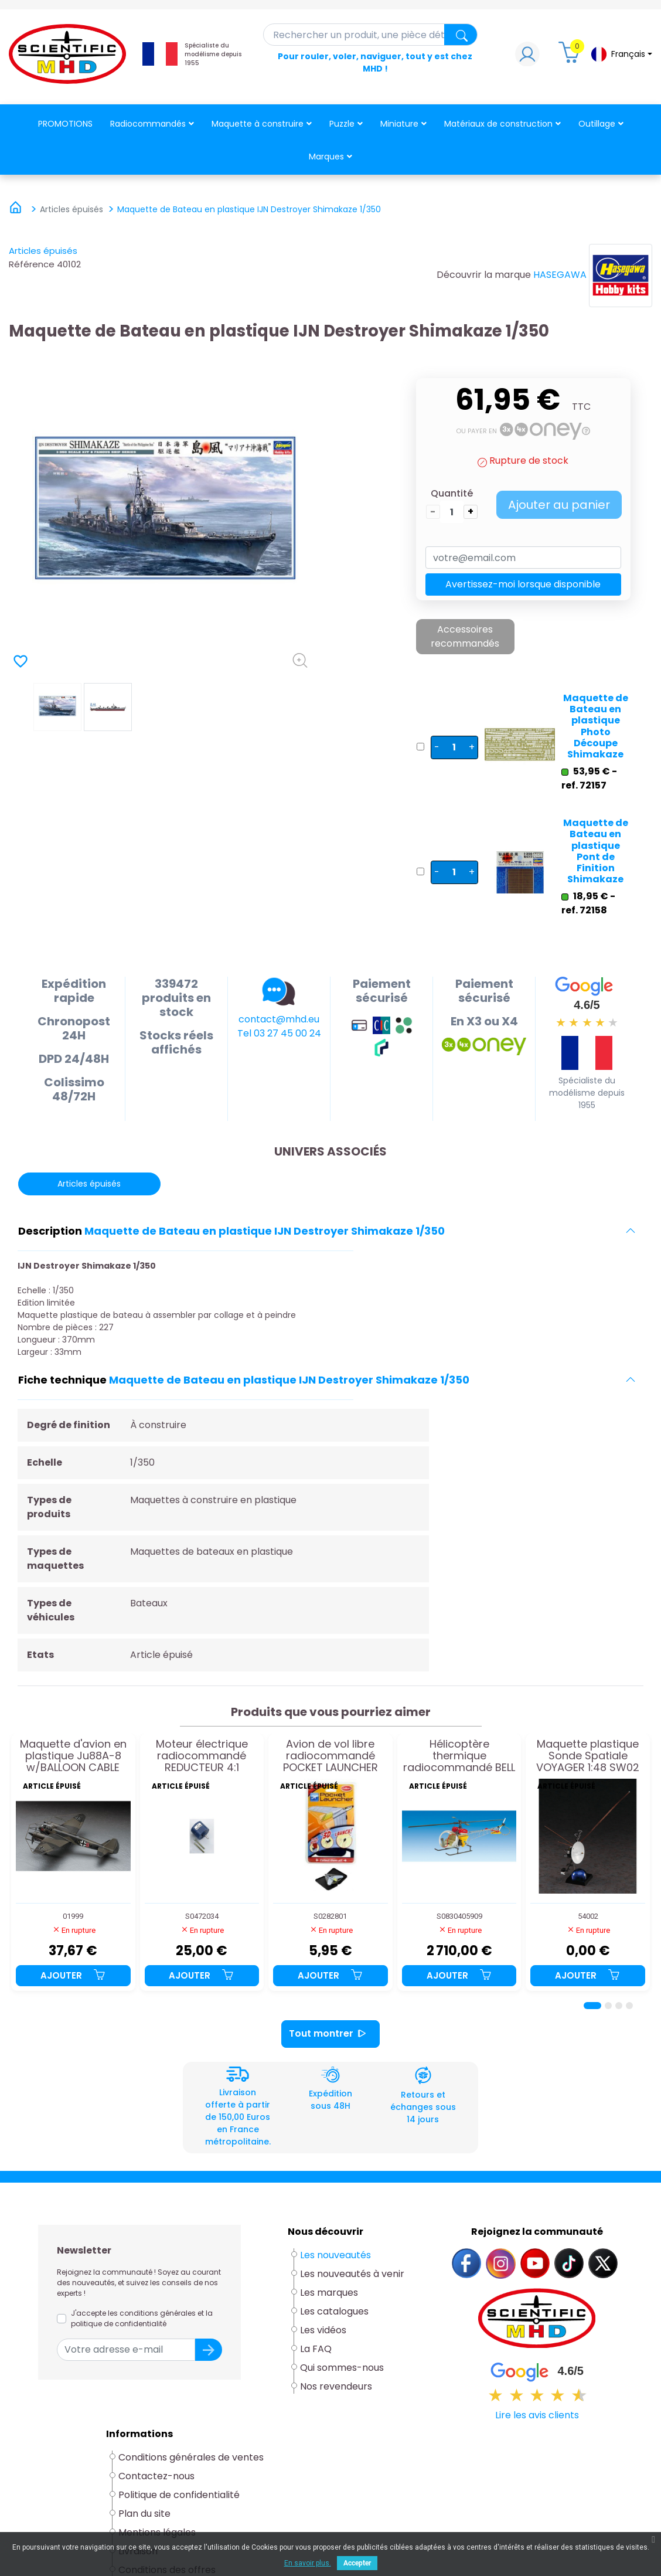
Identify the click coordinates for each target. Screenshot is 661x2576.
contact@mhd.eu (278, 1019)
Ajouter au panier (559, 505)
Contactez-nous (156, 2476)
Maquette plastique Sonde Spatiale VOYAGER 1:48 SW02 (587, 1755)
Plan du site (144, 2513)
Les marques (329, 2292)
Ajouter (73, 1975)
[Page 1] (592, 2005)
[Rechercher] (370, 34)
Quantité (452, 493)
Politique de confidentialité (179, 2495)
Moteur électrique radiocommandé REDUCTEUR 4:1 (202, 1755)
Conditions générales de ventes (191, 2457)
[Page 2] (608, 2005)
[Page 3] (618, 2005)
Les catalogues (334, 2311)
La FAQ (316, 2349)
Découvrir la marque (484, 274)
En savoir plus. (307, 2563)
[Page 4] (629, 2005)
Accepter (357, 2563)
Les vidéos (323, 2330)
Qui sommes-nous (342, 2367)
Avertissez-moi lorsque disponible (523, 584)
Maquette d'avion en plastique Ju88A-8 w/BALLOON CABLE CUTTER (73, 1755)
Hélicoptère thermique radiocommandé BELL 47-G (459, 1755)
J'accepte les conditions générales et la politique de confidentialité (142, 2318)
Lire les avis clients (537, 2415)
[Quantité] (452, 512)
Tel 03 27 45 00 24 (279, 1033)
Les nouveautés (335, 2255)
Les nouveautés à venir (352, 2274)
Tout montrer (330, 2034)
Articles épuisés (43, 250)
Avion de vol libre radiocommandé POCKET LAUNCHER (330, 1755)
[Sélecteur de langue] (621, 54)
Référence (31, 264)
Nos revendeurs (336, 2386)
